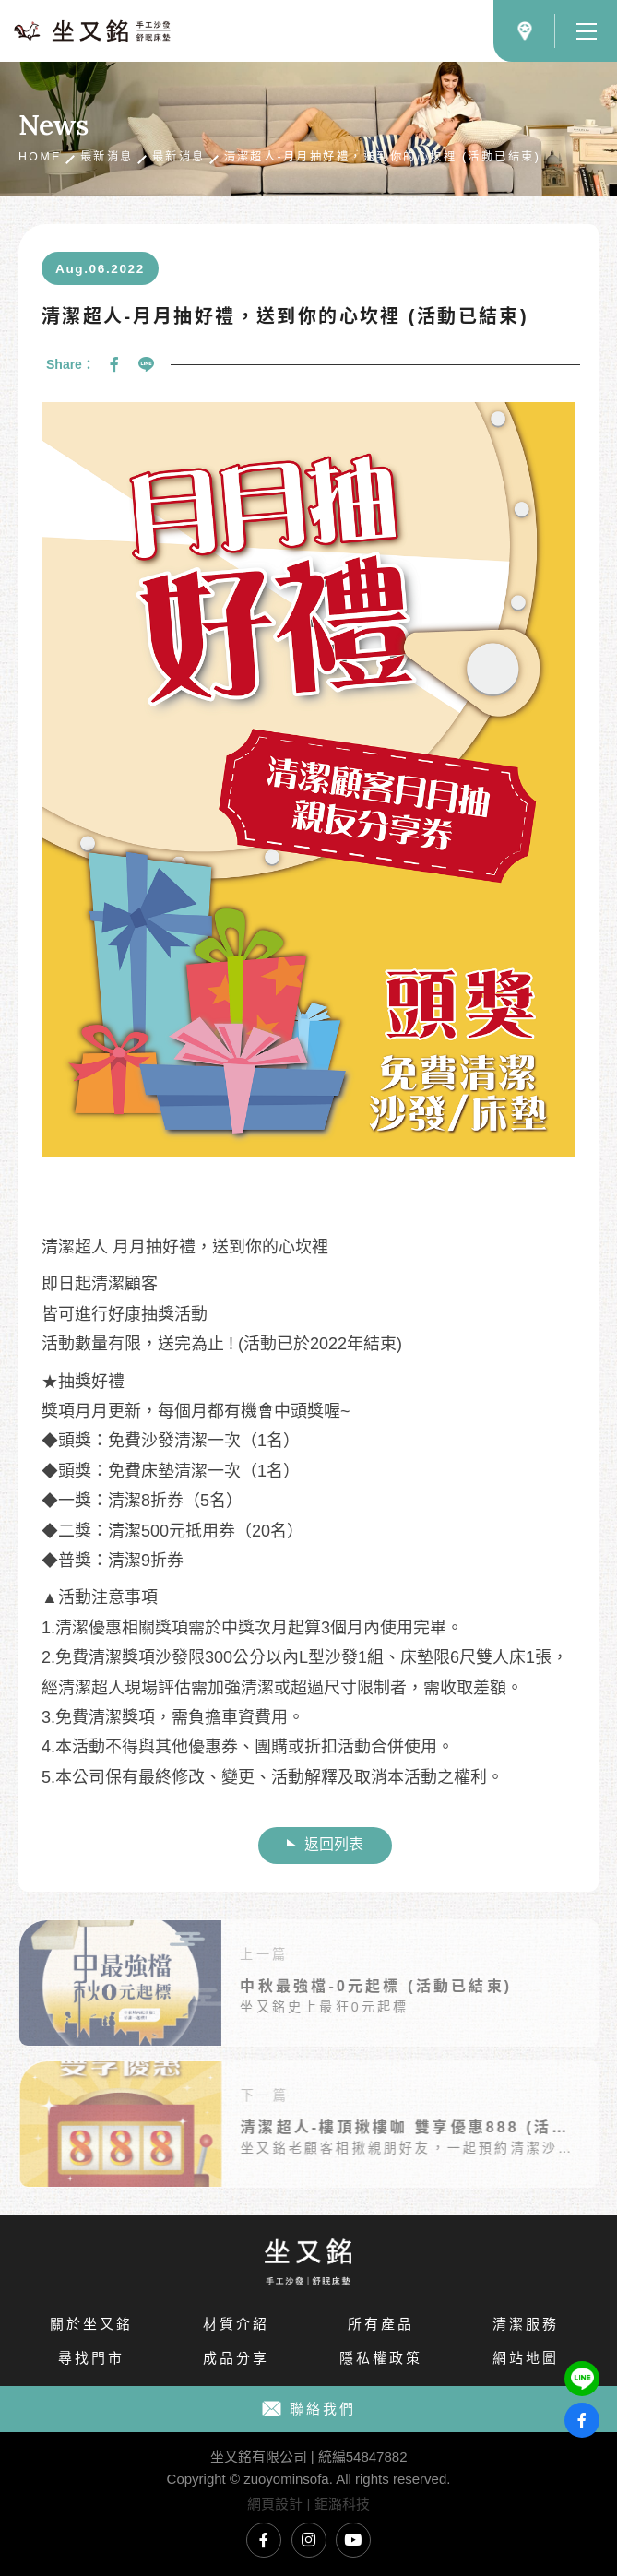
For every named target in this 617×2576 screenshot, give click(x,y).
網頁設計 (275, 2503)
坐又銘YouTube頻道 (353, 2540)
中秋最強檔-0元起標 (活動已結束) (338, 1986)
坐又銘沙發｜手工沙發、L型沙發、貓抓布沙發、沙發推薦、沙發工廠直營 (92, 31)
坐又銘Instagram (308, 2540)
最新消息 (107, 156)
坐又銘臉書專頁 (263, 2540)
